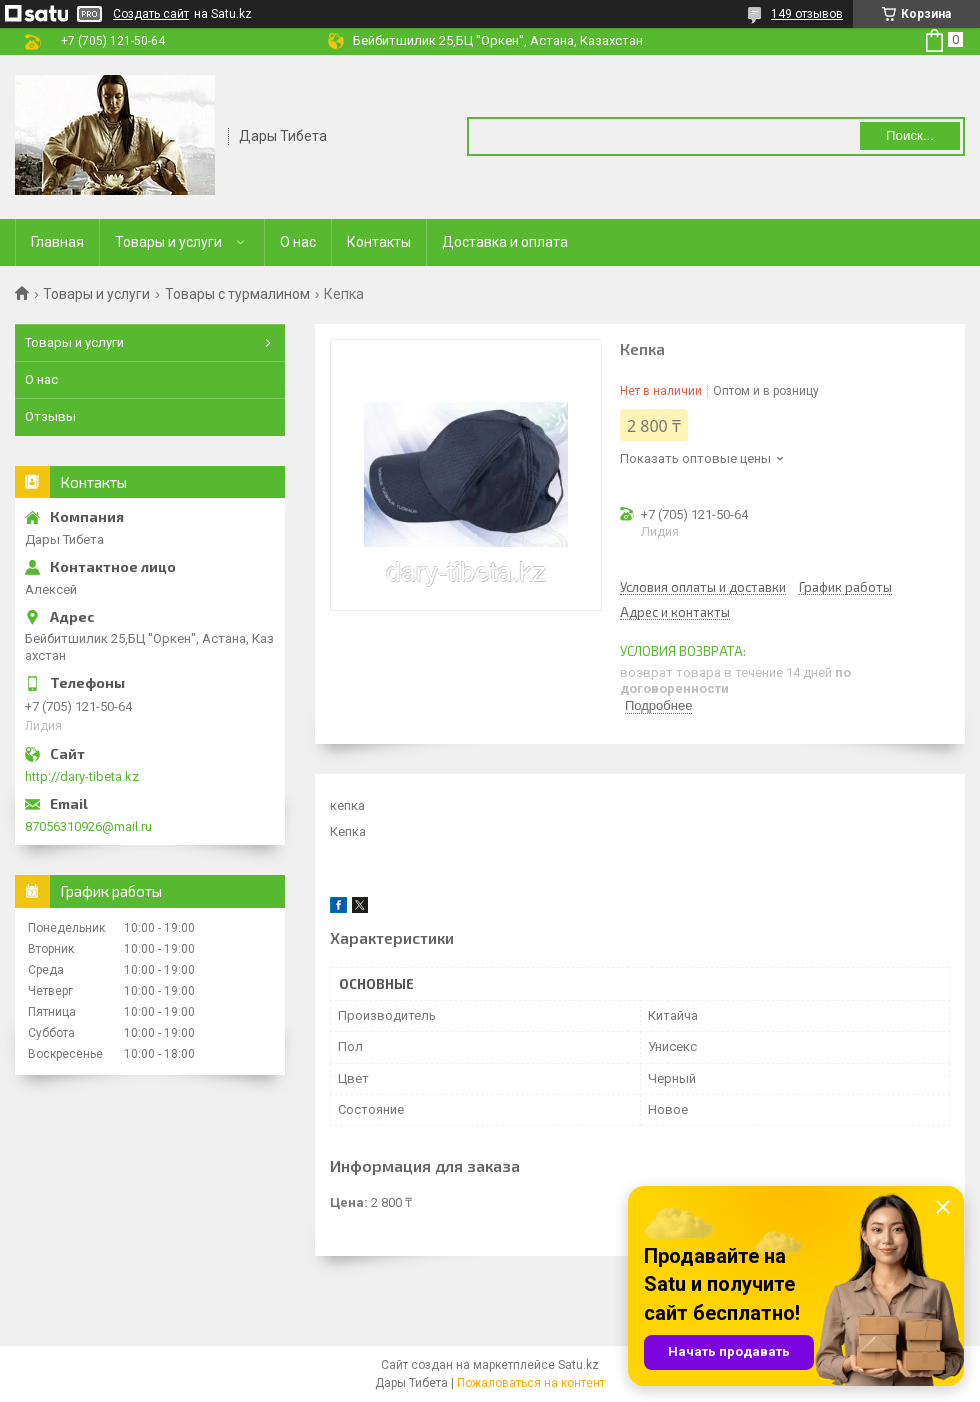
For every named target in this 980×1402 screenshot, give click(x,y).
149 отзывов (807, 14)
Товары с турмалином (237, 294)
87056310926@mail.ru (88, 826)
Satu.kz (578, 1365)
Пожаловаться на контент (531, 1383)
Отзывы (50, 416)
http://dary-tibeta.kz (82, 776)
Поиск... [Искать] (910, 135)
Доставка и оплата (505, 242)
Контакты (379, 242)
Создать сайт (151, 14)
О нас (298, 242)
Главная (57, 242)
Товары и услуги (168, 242)
